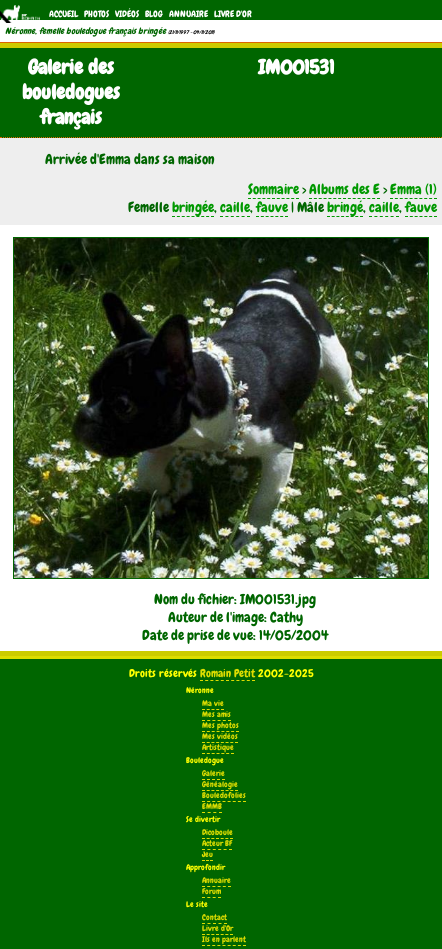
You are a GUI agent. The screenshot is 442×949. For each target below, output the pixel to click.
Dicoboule (217, 832)
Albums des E (344, 189)
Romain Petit (227, 673)
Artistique (218, 747)
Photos (96, 14)
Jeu (207, 854)
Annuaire (188, 14)
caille (235, 207)
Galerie (213, 773)
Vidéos (127, 14)
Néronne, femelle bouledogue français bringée (85, 31)
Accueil (63, 14)
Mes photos (220, 725)
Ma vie (213, 703)
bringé (345, 207)
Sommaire (273, 189)
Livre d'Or (233, 14)
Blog (154, 14)
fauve (272, 207)
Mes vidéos (220, 736)
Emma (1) (413, 189)
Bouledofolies (224, 795)
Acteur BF (217, 843)
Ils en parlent (224, 939)
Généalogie (220, 784)
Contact (214, 917)
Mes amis (216, 714)
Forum (211, 891)
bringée (193, 207)
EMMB (212, 806)
